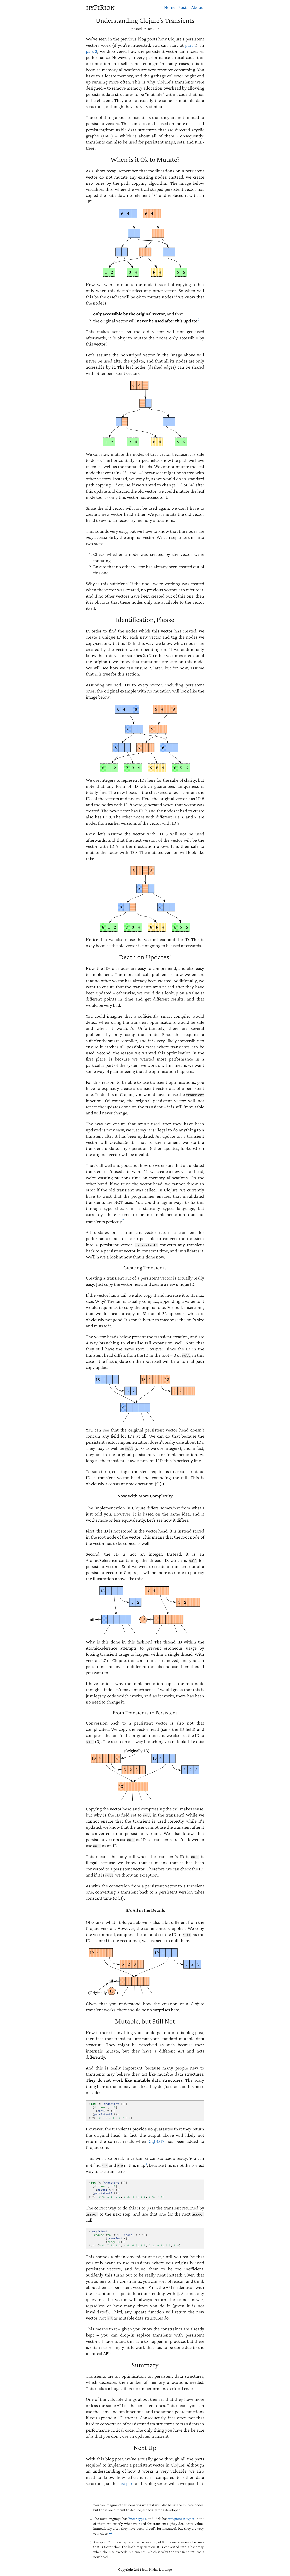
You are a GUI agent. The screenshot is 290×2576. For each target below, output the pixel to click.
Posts (183, 7)
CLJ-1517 (156, 2141)
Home (169, 7)
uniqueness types (181, 2519)
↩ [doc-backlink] (182, 2510)
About (197, 7)
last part (126, 2483)
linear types (137, 2519)
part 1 (190, 45)
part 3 (91, 51)
